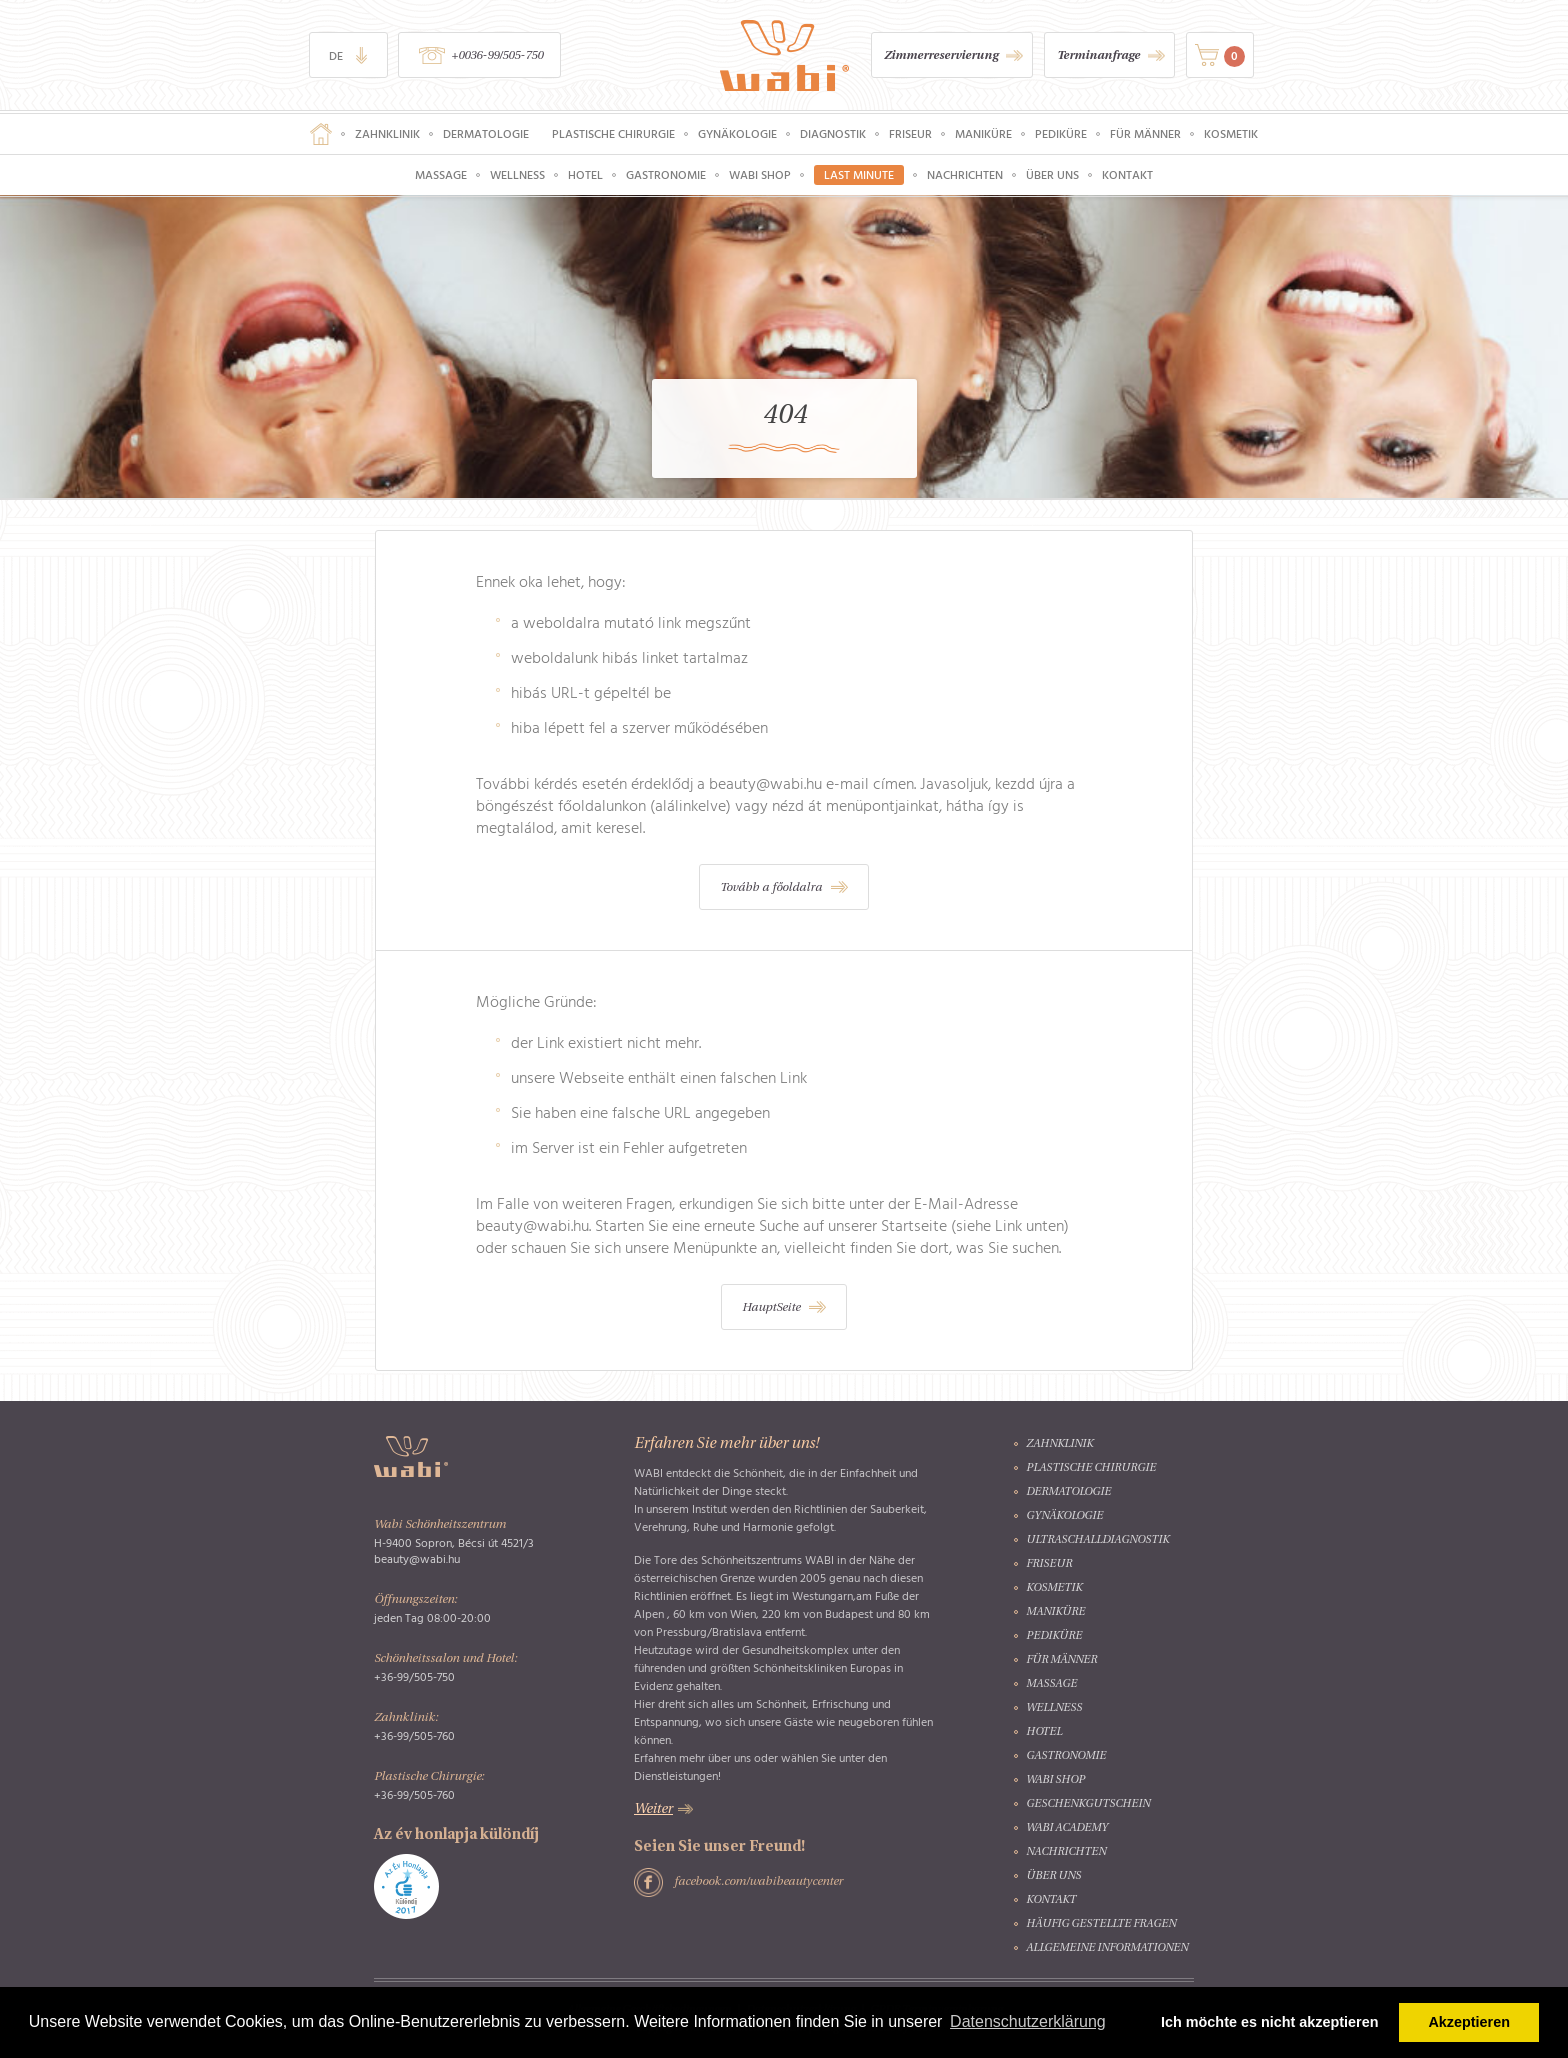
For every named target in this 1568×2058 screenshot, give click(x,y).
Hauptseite (321, 134)
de (336, 56)
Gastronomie (666, 175)
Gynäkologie (737, 134)
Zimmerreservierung (941, 56)
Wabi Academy (1067, 1828)
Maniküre (983, 134)
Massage (441, 175)
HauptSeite (771, 1308)
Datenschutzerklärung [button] (1028, 2021)
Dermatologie (486, 134)
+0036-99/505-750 (497, 56)
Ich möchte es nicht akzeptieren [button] (1270, 2022)
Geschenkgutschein (1088, 1804)
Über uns (1052, 175)
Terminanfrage (1098, 56)
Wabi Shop (760, 175)
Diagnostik (833, 134)
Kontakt (1127, 175)
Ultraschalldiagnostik (1097, 1540)
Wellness (517, 175)
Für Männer (1145, 134)
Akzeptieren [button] (1469, 2022)
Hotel (585, 175)
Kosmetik (1231, 134)
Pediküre (1061, 134)
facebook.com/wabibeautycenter (758, 1882)
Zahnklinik (387, 134)
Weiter (653, 1809)
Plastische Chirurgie (613, 134)
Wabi (784, 55)
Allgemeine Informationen (1107, 1948)
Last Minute (859, 175)
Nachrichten (965, 175)
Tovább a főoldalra (771, 888)
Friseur (910, 134)
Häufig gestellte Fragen (1101, 1924)
